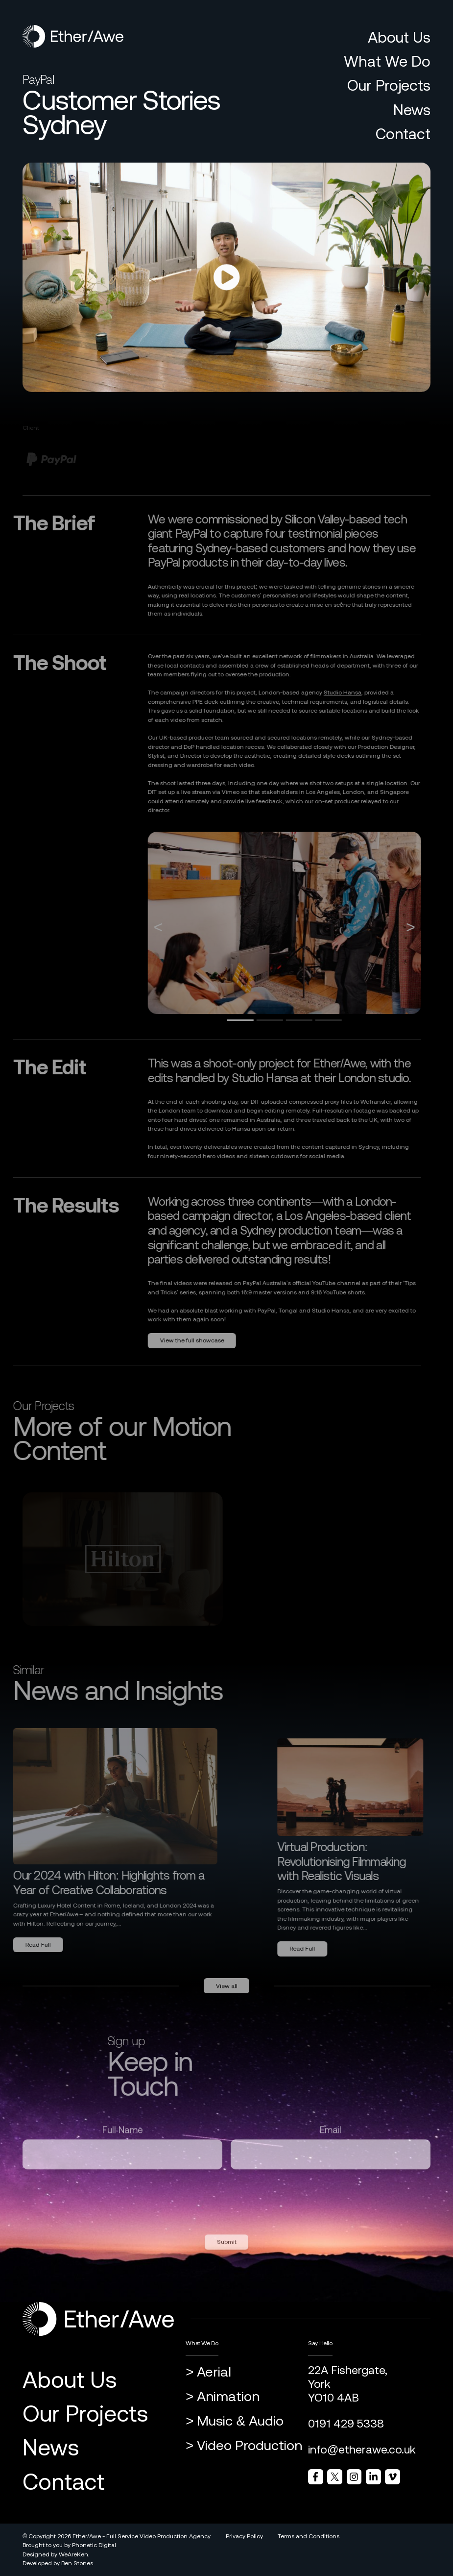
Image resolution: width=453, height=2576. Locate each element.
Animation (228, 2396)
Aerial (214, 2371)
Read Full (317, 1948)
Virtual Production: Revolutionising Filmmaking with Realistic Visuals (356, 1861)
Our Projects (388, 85)
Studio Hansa (328, 692)
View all (227, 2000)
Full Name (122, 2144)
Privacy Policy (244, 2536)
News (411, 109)
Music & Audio (240, 2420)
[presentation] (97, 2211)
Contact (403, 133)
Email (330, 2144)
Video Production (249, 2445)
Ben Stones (77, 2563)
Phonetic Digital (94, 2545)
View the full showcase (177, 1340)
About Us (399, 37)
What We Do (387, 61)
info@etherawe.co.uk (362, 2449)
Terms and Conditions (308, 2536)
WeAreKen (73, 2554)
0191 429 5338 (346, 2423)
